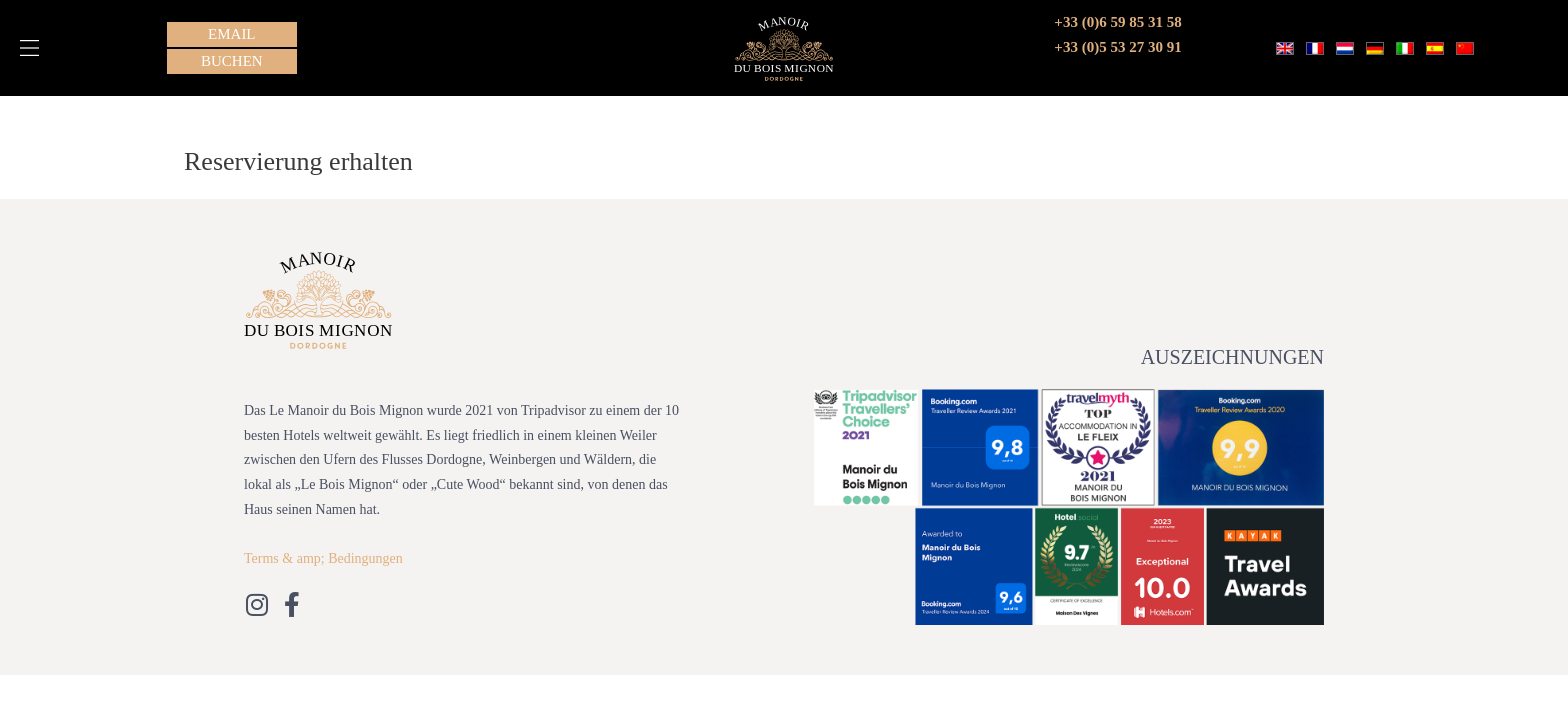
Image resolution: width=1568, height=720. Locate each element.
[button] (29, 48)
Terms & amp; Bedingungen (323, 558)
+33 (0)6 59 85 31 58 (1117, 22)
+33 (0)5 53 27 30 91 (1117, 47)
